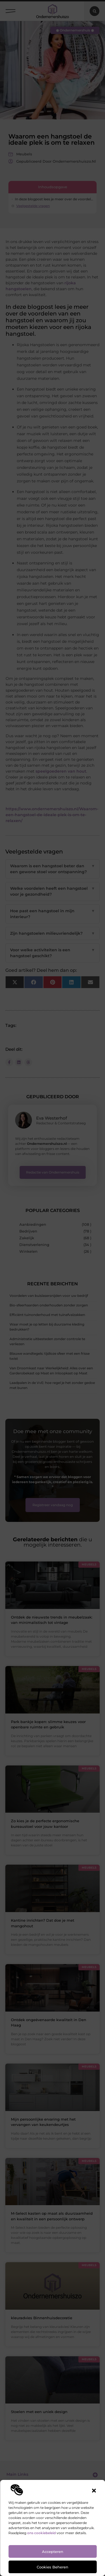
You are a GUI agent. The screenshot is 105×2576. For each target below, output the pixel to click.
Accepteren (52, 2551)
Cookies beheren (52, 2567)
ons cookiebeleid (41, 2533)
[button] (94, 2490)
